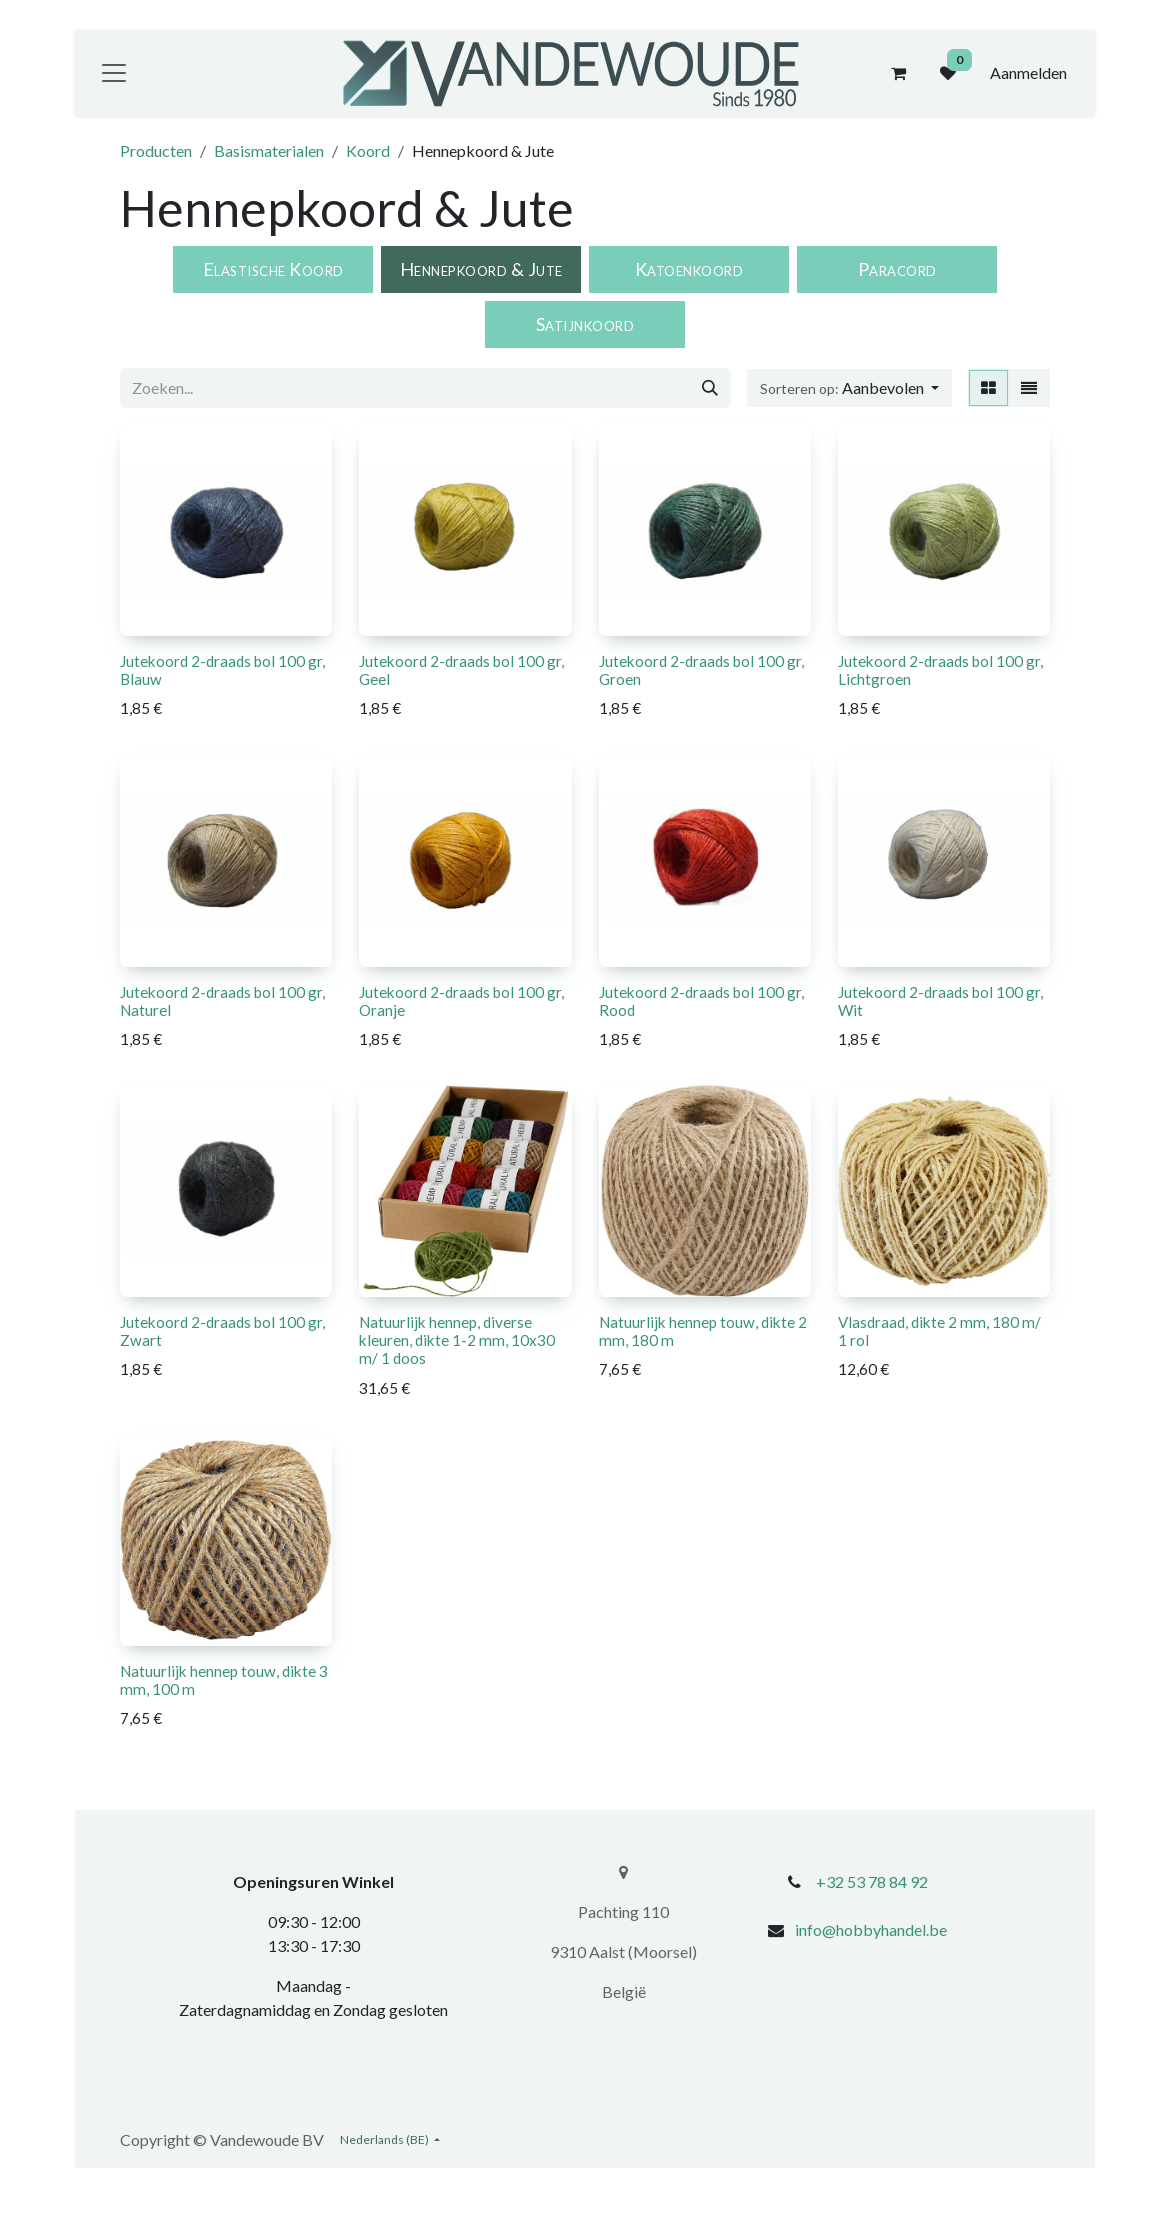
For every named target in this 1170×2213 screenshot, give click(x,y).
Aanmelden (1028, 72)
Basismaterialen (269, 150)
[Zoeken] (710, 388)
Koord (368, 150)
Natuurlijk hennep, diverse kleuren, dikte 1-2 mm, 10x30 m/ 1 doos (457, 1340)
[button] (849, 388)
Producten (156, 150)
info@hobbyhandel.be (871, 1929)
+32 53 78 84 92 (872, 1881)
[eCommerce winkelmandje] (898, 73)
